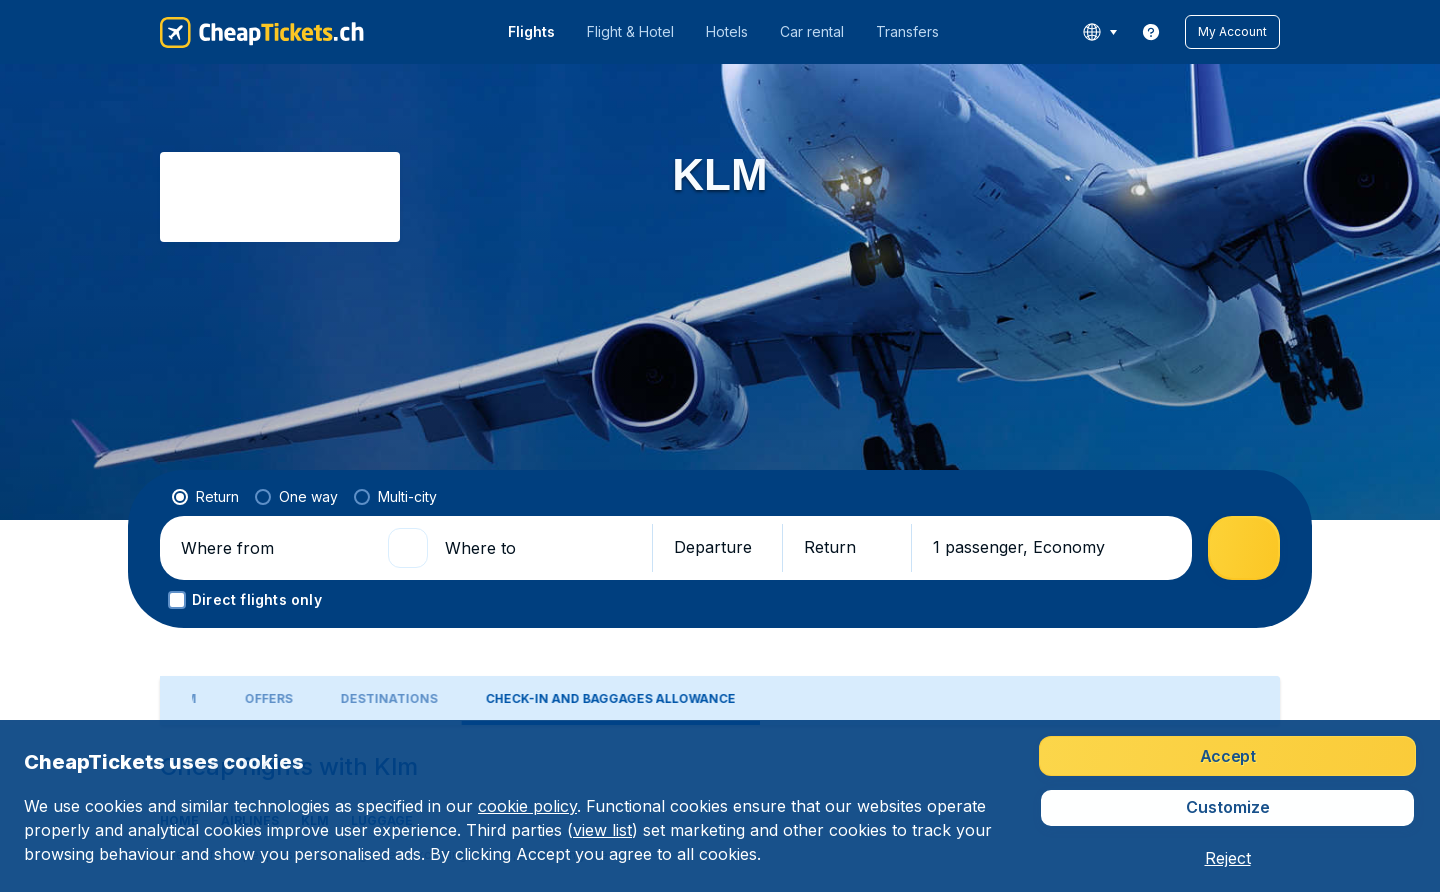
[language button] (1099, 32)
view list (602, 830)
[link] (1151, 32)
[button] (1232, 32)
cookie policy (527, 806)
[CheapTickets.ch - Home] (262, 32)
